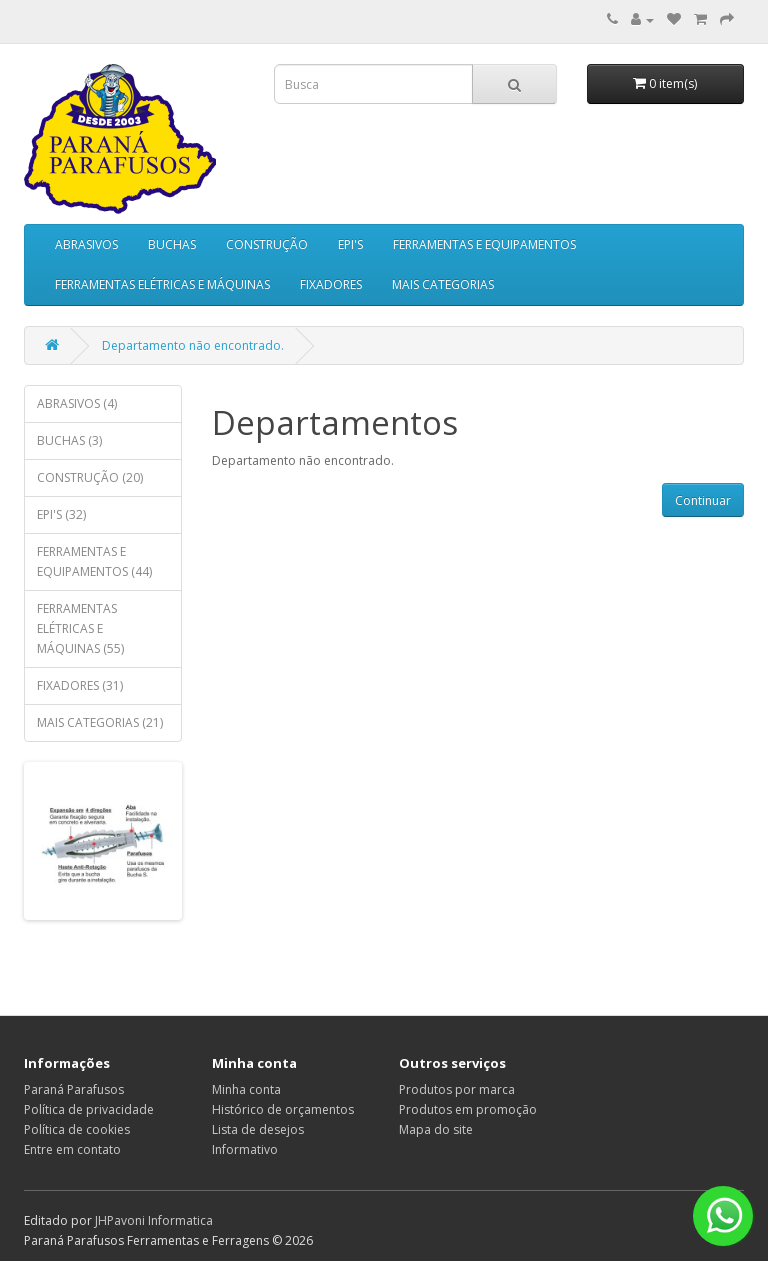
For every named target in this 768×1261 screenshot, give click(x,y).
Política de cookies (77, 1129)
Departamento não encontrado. (193, 345)
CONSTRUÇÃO (267, 244)
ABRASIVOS (86, 244)
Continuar (703, 500)
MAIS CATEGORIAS (443, 284)
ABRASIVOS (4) (77, 403)
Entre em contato (72, 1149)
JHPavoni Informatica (154, 1220)
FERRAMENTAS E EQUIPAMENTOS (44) (94, 561)
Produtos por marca (457, 1089)
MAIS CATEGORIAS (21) (100, 722)
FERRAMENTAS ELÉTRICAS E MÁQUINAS (162, 284)
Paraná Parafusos (74, 1089)
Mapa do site (436, 1129)
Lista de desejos (258, 1129)
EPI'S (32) (61, 514)
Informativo (245, 1149)
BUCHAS (172, 244)
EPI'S (350, 244)
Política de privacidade (89, 1109)
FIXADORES (331, 284)
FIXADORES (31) (80, 685)
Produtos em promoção (468, 1109)
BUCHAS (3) (69, 440)
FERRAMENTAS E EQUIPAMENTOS (484, 244)
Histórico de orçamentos (283, 1109)
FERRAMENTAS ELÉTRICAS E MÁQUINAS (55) (80, 628)
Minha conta (246, 1089)
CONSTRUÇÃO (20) (90, 477)
